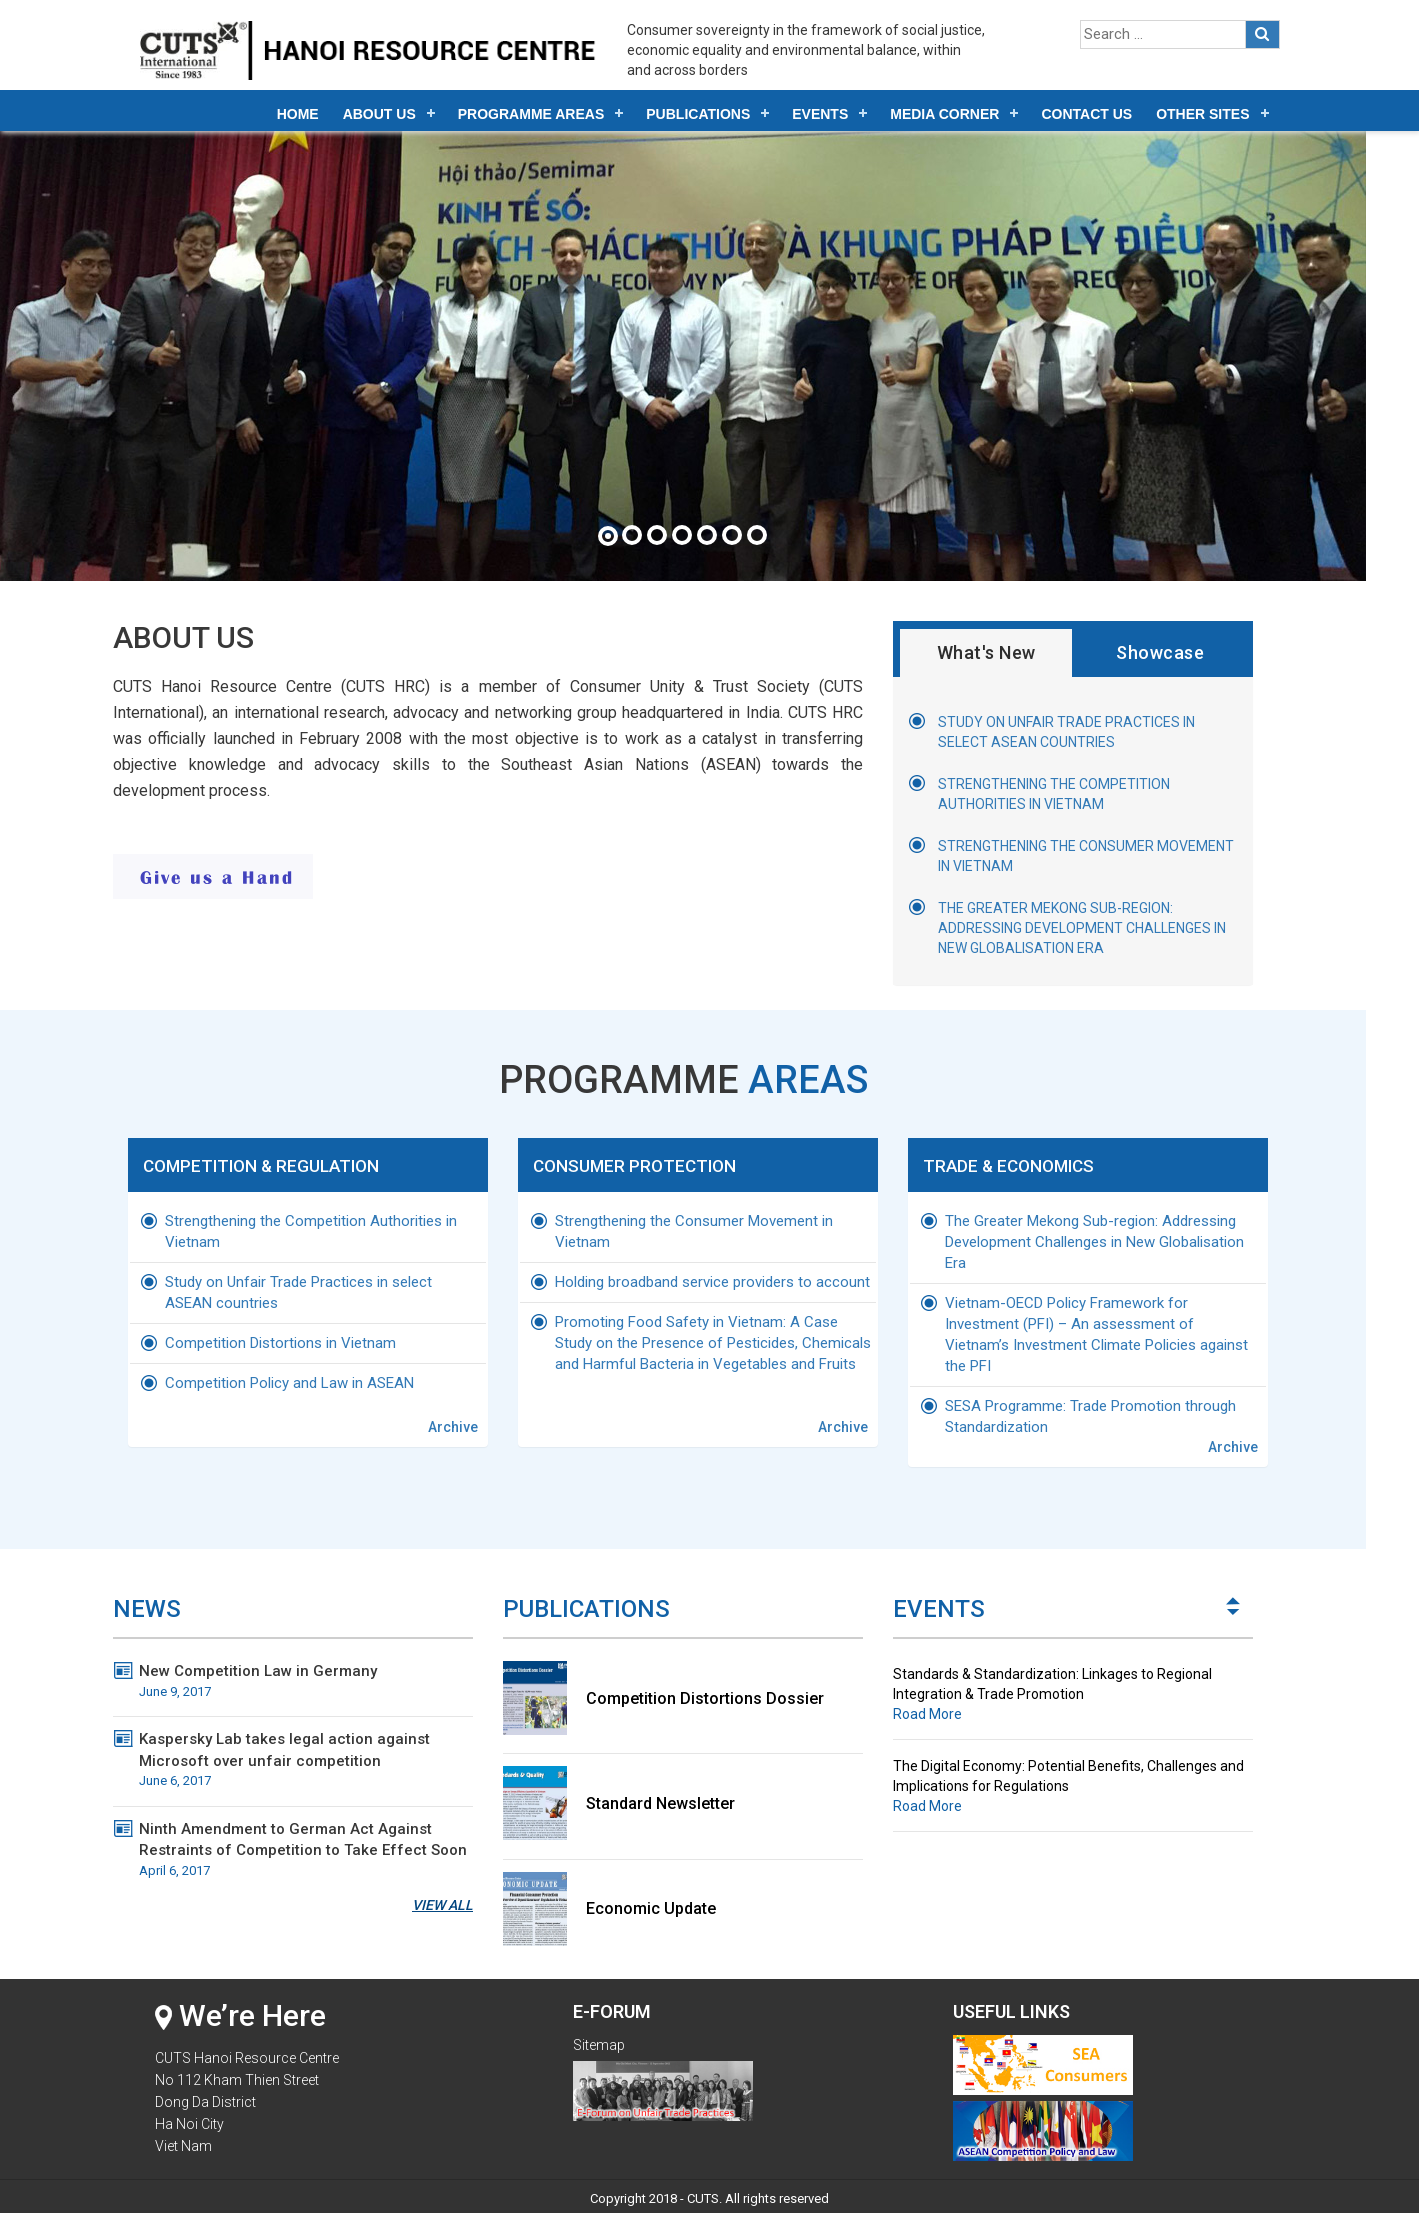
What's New (986, 652)
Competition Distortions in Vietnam (280, 1336)
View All (442, 1895)
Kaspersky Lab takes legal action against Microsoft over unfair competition (306, 1750)
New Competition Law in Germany (306, 1671)
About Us (379, 114)
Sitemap (599, 2035)
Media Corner (944, 114)
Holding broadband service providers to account (712, 1275)
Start (1228, 1964)
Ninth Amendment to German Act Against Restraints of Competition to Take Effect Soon (306, 1840)
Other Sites (1202, 114)
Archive (453, 1420)
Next (1234, 1590)
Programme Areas (531, 114)
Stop (1243, 1964)
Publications (698, 114)
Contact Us (1086, 114)
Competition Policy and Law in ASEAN (289, 1376)
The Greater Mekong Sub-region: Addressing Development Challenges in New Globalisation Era (1082, 928)
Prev (1234, 1604)
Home (298, 114)
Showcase (1160, 652)
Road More (927, 1704)
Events (820, 114)
